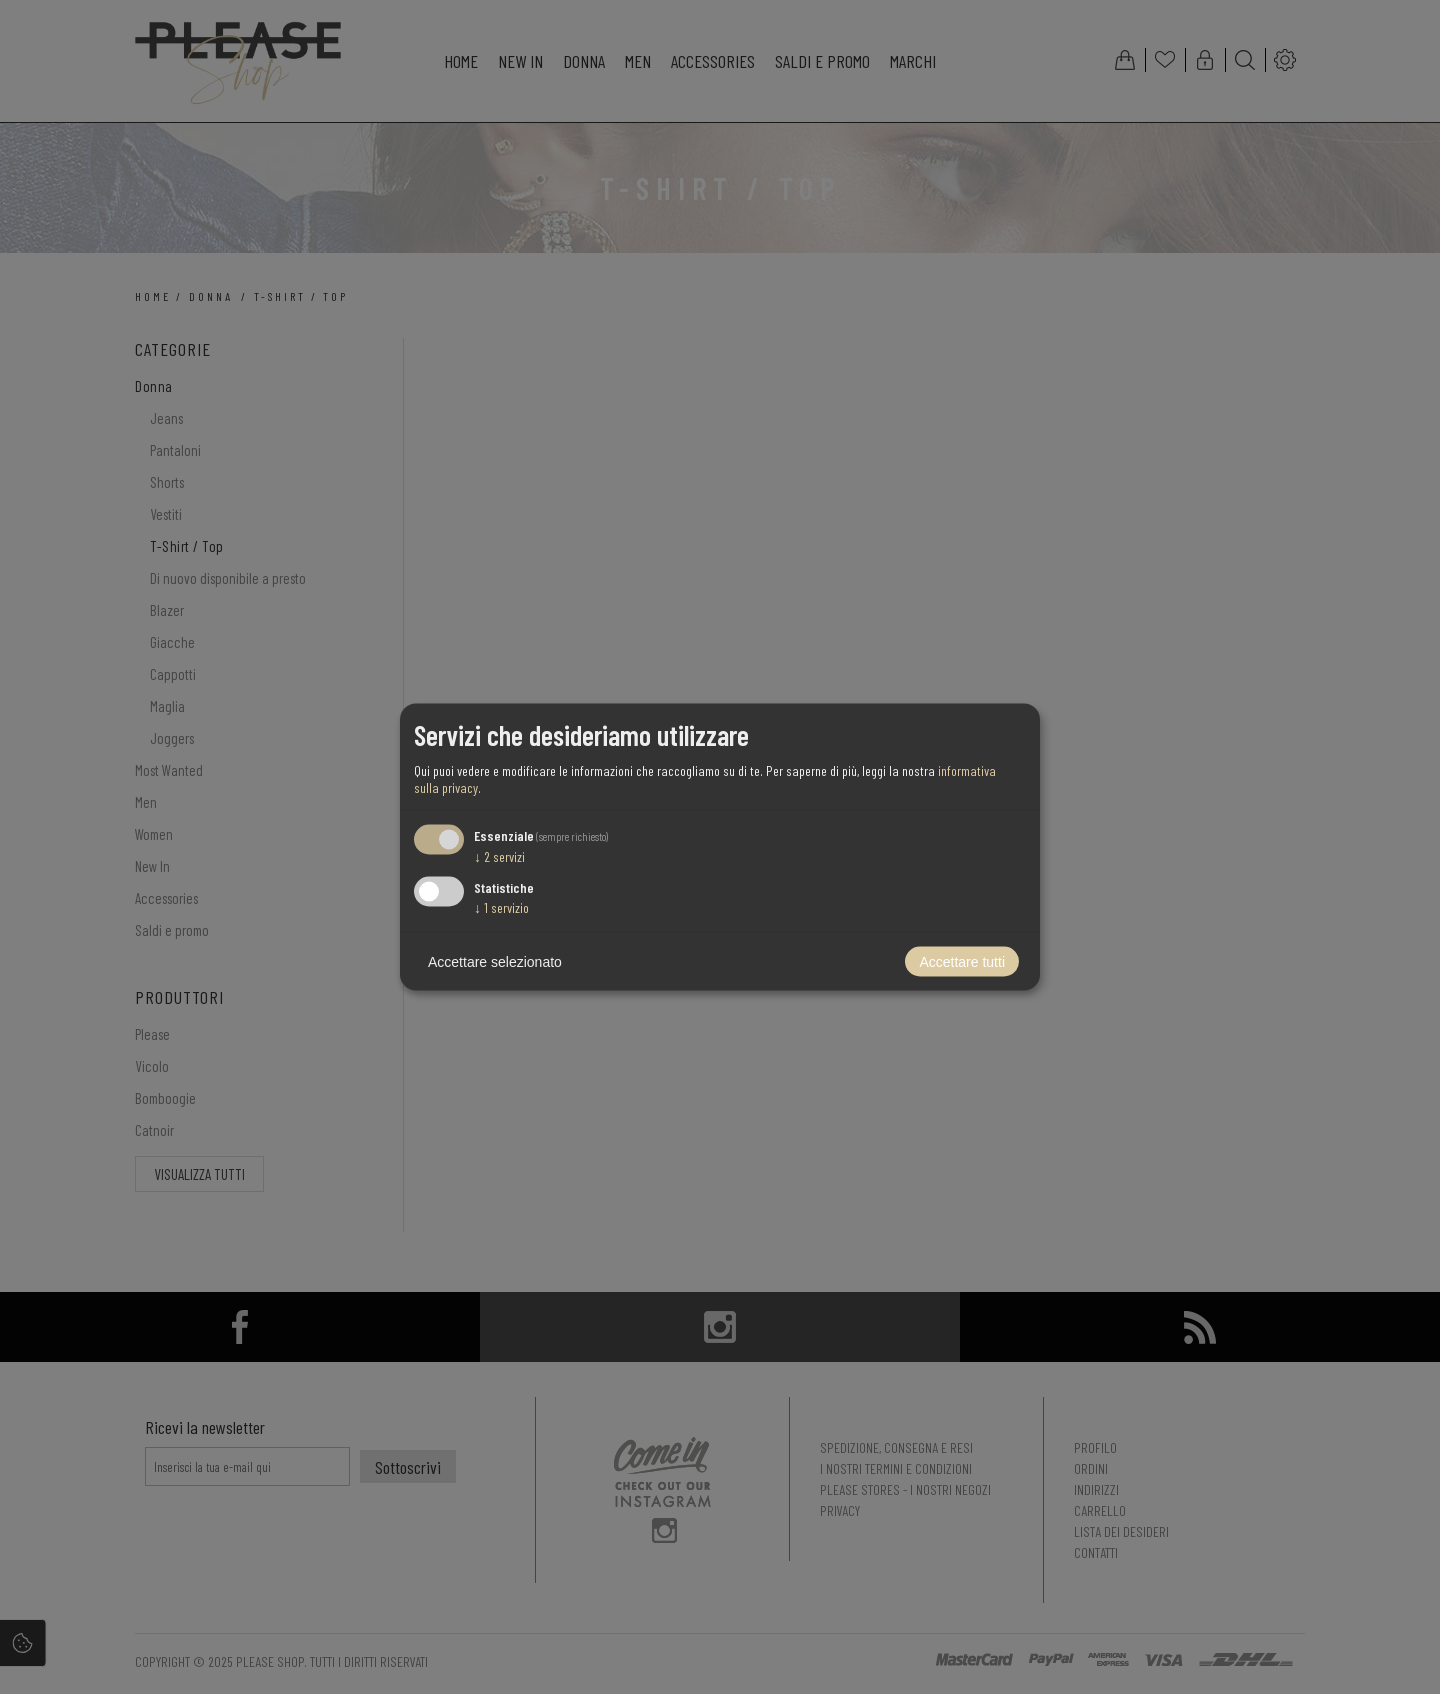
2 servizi (499, 855)
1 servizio (501, 907)
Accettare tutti (962, 962)
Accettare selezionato (495, 962)
